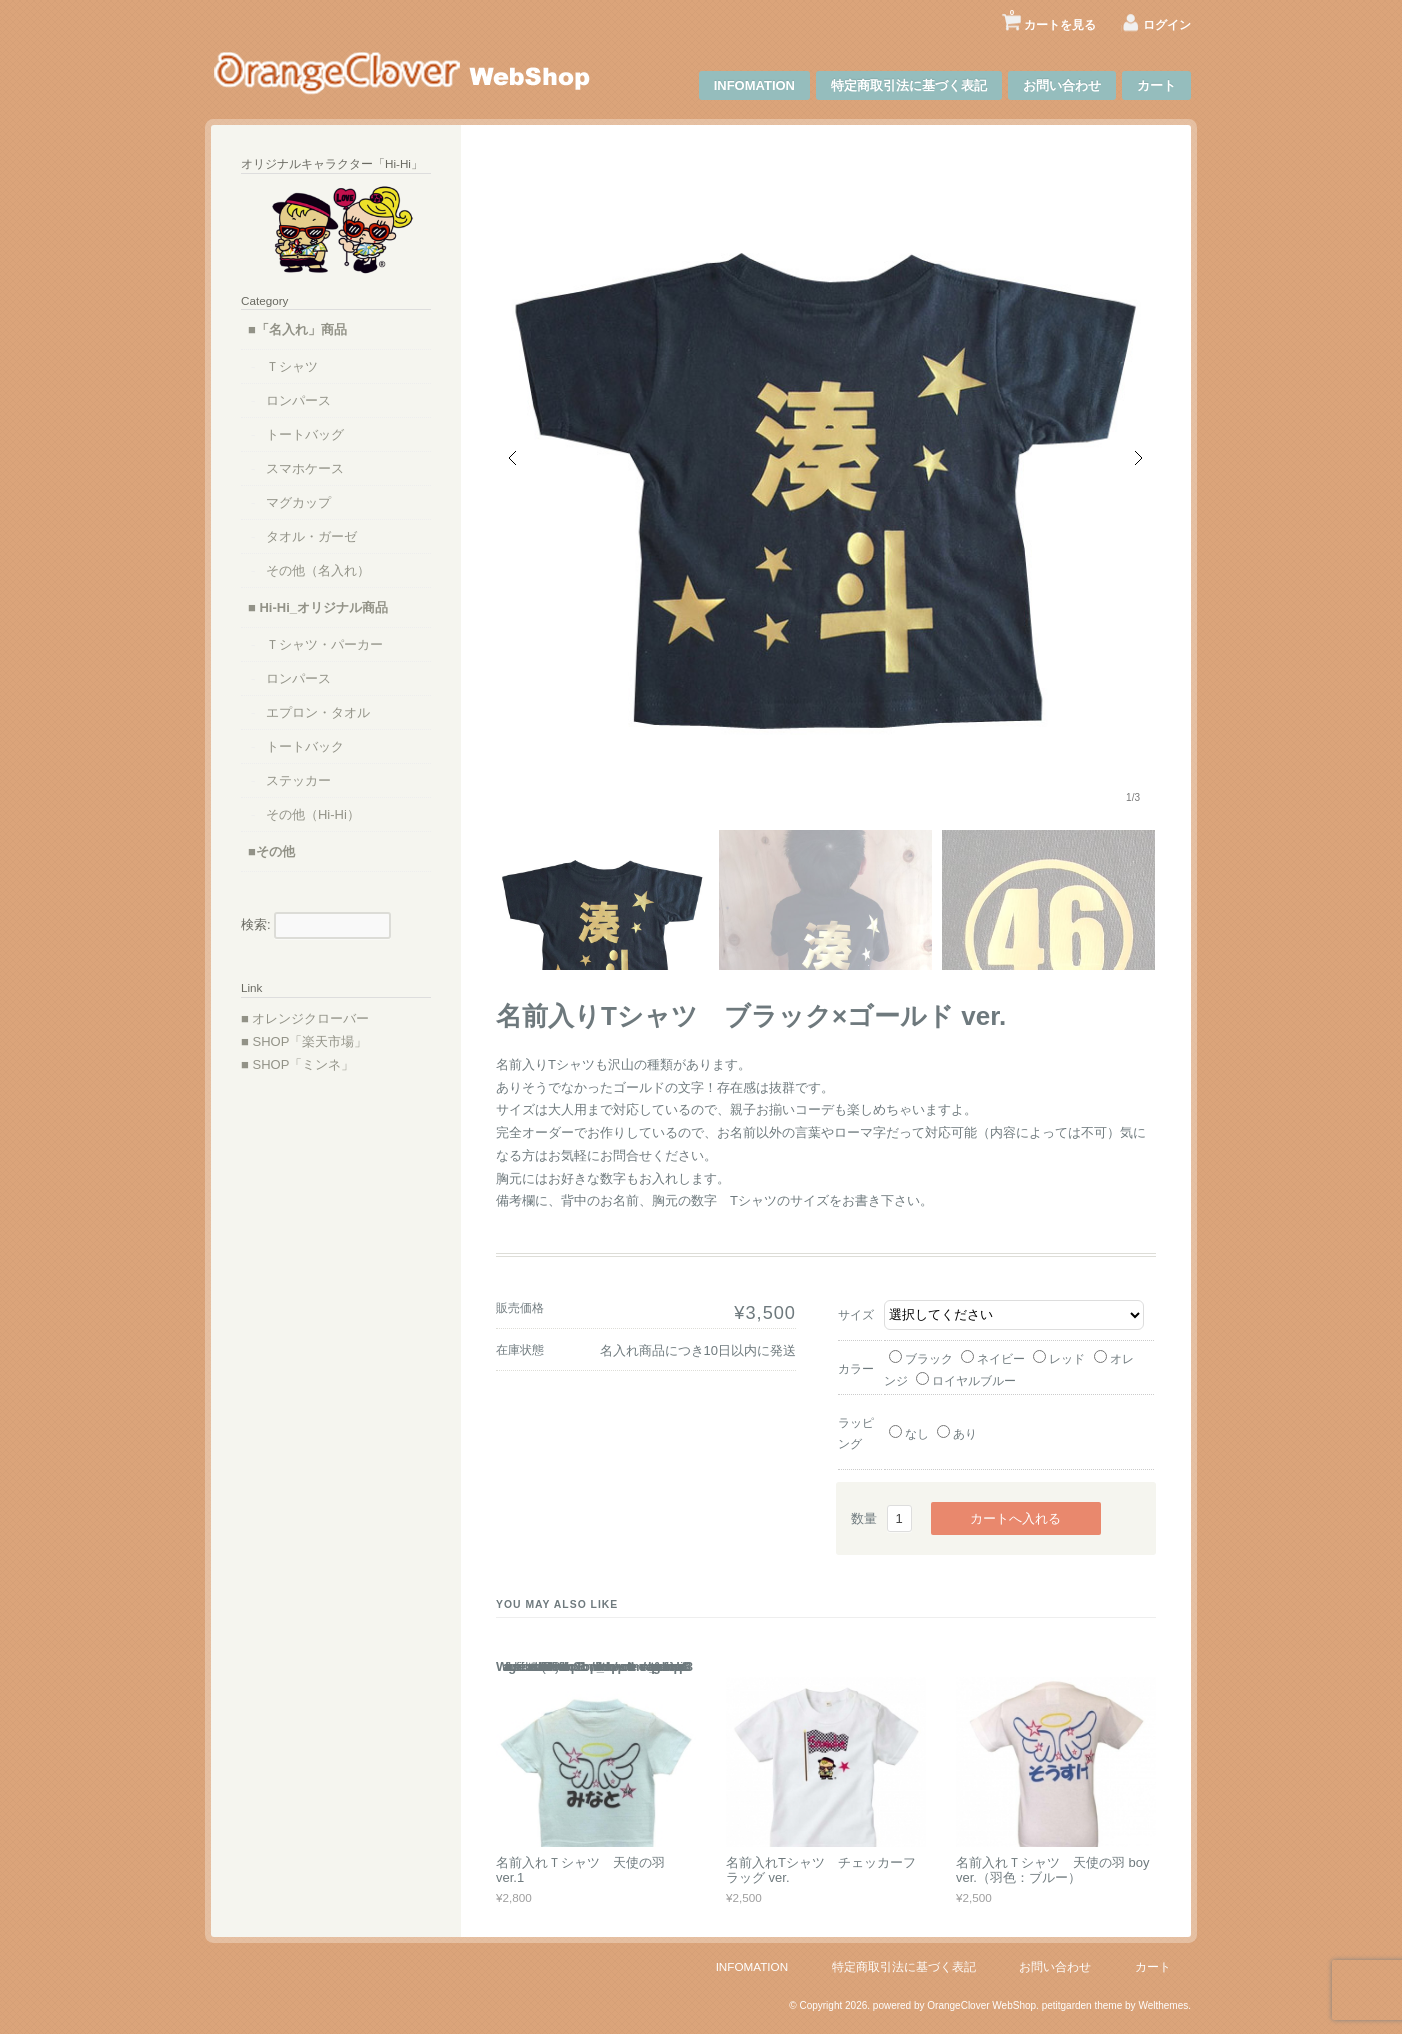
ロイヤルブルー (966, 1380)
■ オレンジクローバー (305, 1018)
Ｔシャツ (292, 366)
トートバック (305, 746)
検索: (256, 924)
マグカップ (298, 502)
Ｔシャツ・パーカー (324, 644)
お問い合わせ (1062, 85)
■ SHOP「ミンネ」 (297, 1064)
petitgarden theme (1082, 2005)
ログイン (1167, 24)
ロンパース (298, 400)
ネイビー (993, 1358)
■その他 (271, 851)
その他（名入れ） (318, 570)
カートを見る (1053, 17)
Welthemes (1163, 2005)
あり (957, 1433)
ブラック (921, 1358)
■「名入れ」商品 (297, 329)
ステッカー (298, 780)
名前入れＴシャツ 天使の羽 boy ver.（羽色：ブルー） (1053, 1870)
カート (1156, 85)
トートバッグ (305, 434)
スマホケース (305, 468)
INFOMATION (754, 85)
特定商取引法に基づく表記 (909, 85)
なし (909, 1433)
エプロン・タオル (318, 712)
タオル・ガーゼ (311, 536)
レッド (1059, 1358)
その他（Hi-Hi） (313, 814)
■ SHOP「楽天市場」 (304, 1041)
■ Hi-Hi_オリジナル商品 (318, 607)
